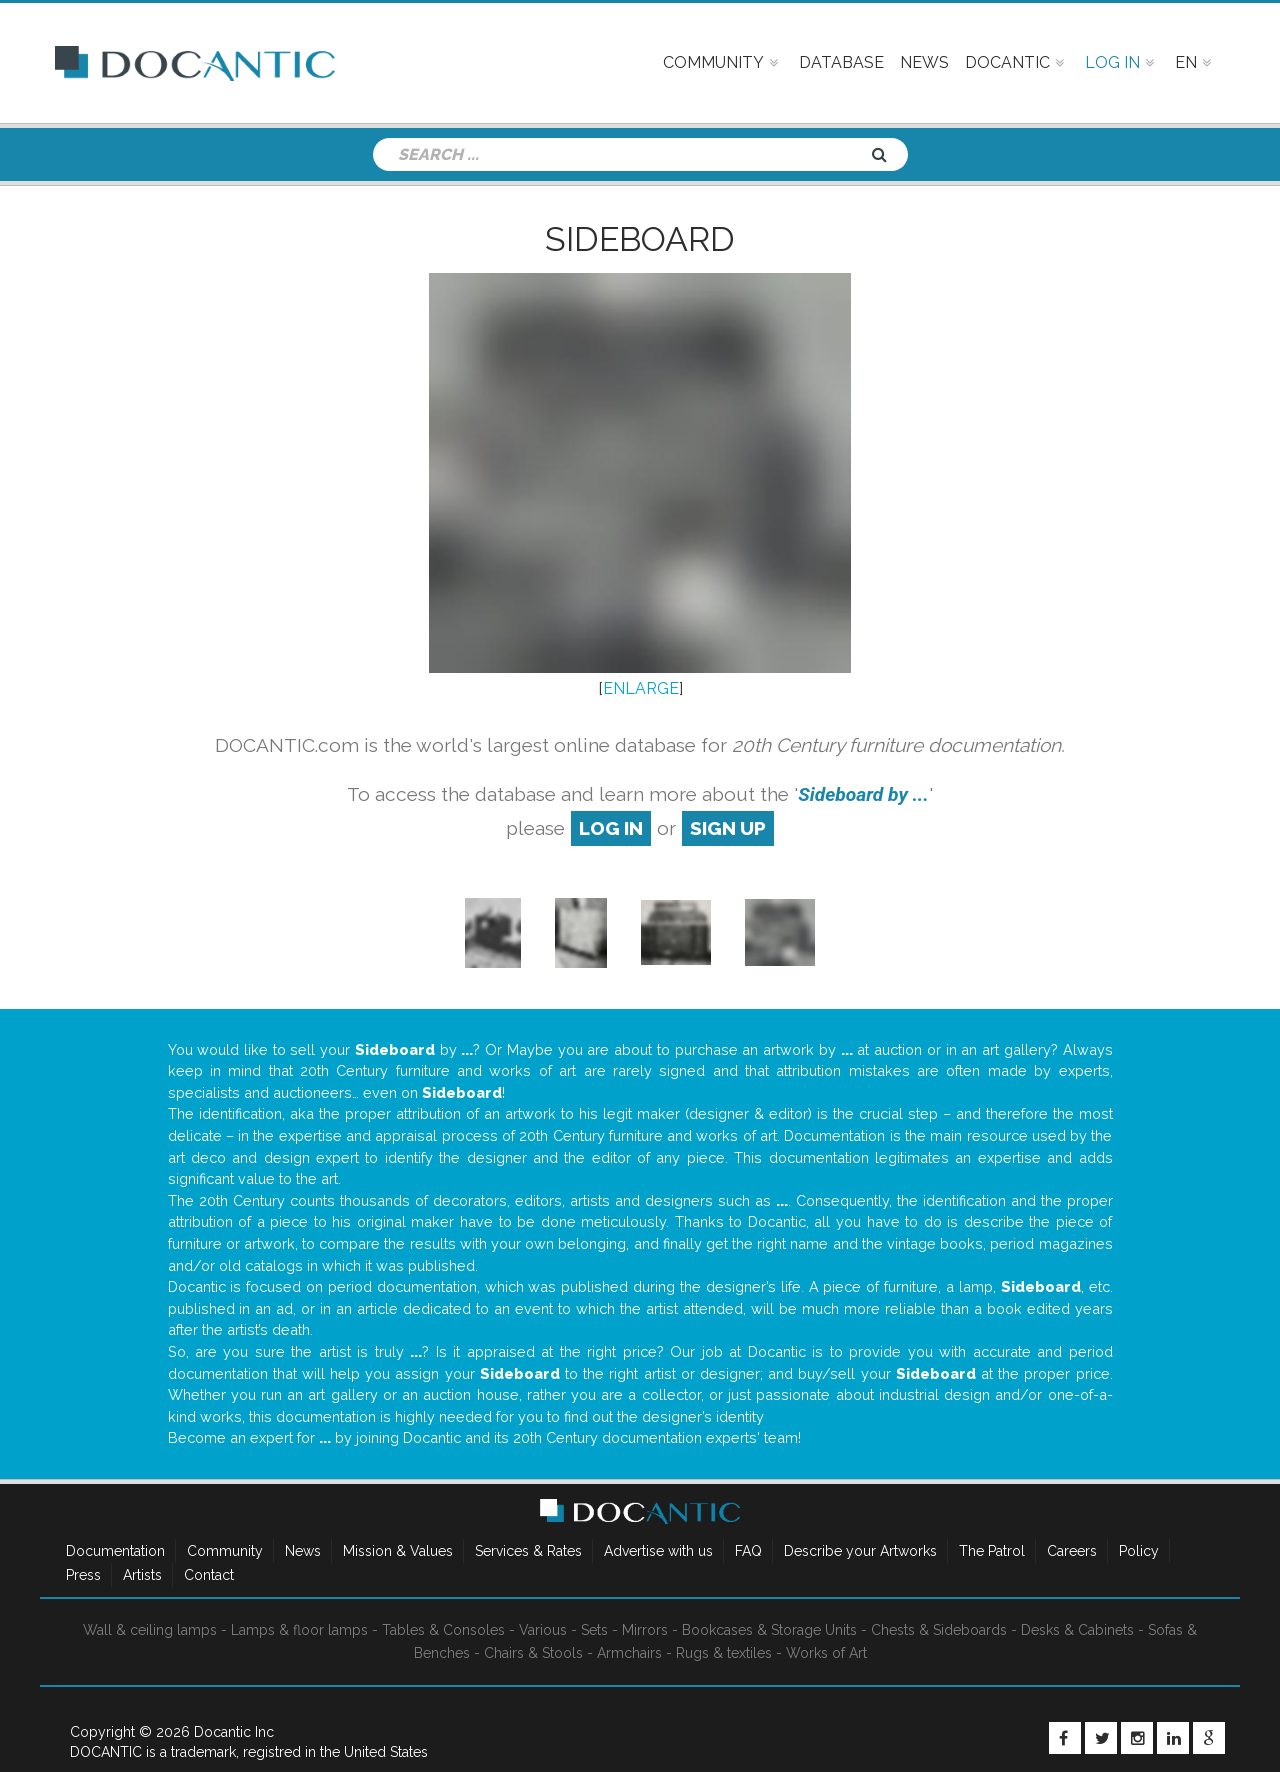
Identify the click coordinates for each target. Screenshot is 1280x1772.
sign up (728, 828)
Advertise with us (658, 1551)
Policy (1139, 1551)
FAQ (748, 1551)
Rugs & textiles (724, 1653)
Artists (142, 1575)
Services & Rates (528, 1551)
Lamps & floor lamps (299, 1630)
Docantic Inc (234, 1732)
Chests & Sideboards (939, 1630)
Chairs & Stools (533, 1653)
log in (611, 828)
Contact (209, 1575)
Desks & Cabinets (1077, 1630)
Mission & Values (398, 1551)
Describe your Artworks (860, 1551)
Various (543, 1630)
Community (225, 1551)
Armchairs (629, 1653)
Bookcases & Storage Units (769, 1630)
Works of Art (826, 1653)
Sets (594, 1630)
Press (83, 1575)
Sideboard (640, 239)
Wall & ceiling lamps (150, 1630)
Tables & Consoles (443, 1630)
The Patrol (992, 1551)
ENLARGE (641, 688)
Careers (1072, 1551)
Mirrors (645, 1630)
